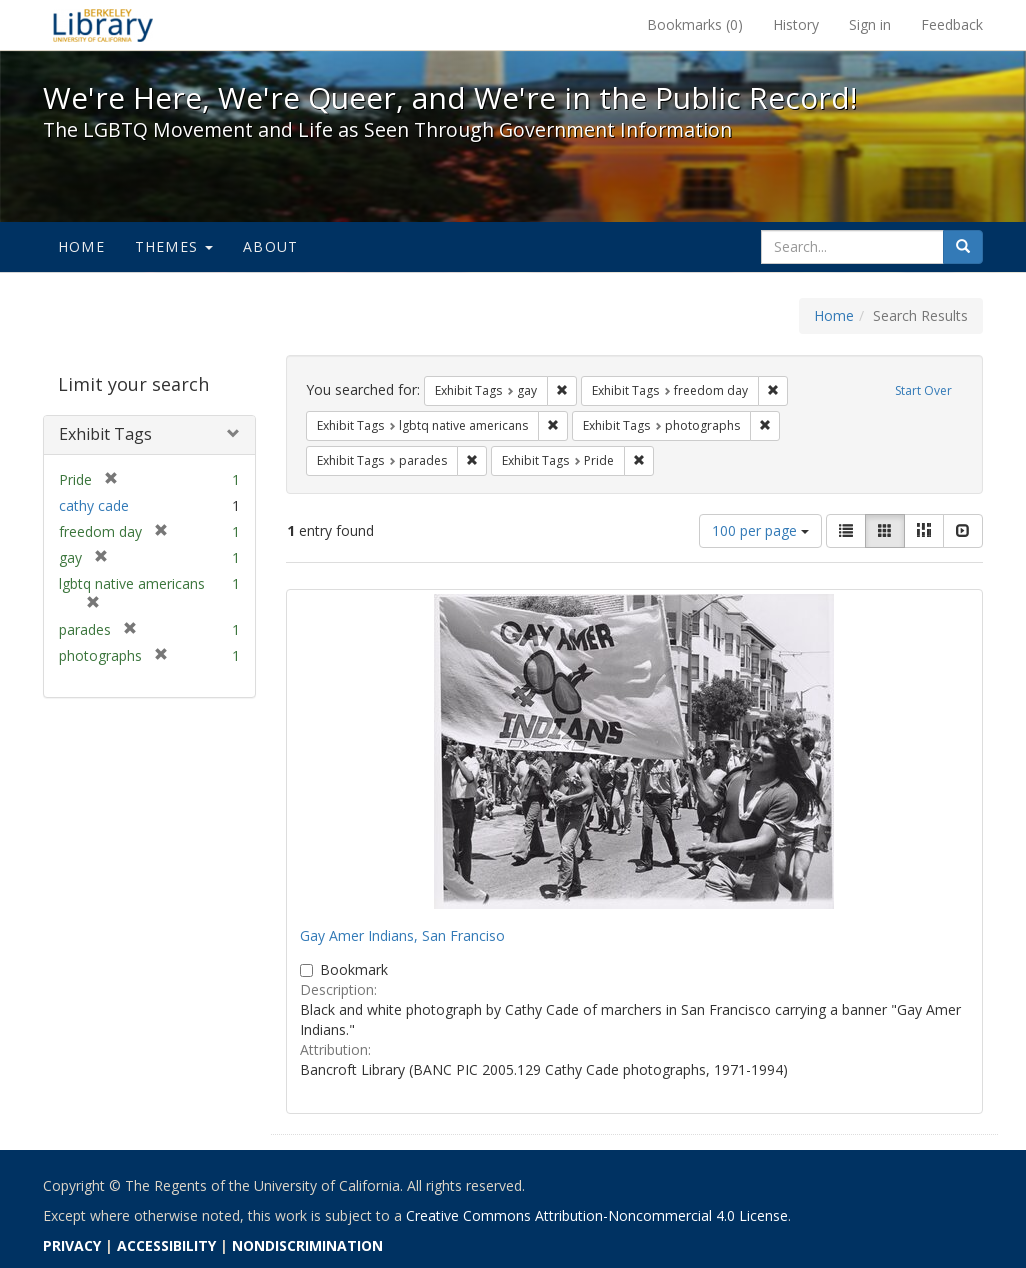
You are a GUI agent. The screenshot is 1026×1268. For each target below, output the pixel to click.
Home (81, 246)
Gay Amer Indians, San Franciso (402, 935)
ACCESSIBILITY (166, 1245)
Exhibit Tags (105, 434)
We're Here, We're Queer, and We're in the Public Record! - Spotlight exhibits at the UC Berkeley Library (103, 25)
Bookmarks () (695, 24)
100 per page (760, 530)
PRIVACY (72, 1245)
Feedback (952, 24)
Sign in (870, 24)
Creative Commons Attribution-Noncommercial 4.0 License (597, 1215)
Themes (174, 246)
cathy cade (94, 505)
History (796, 24)
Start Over (923, 390)
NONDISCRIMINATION (307, 1245)
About (270, 246)
